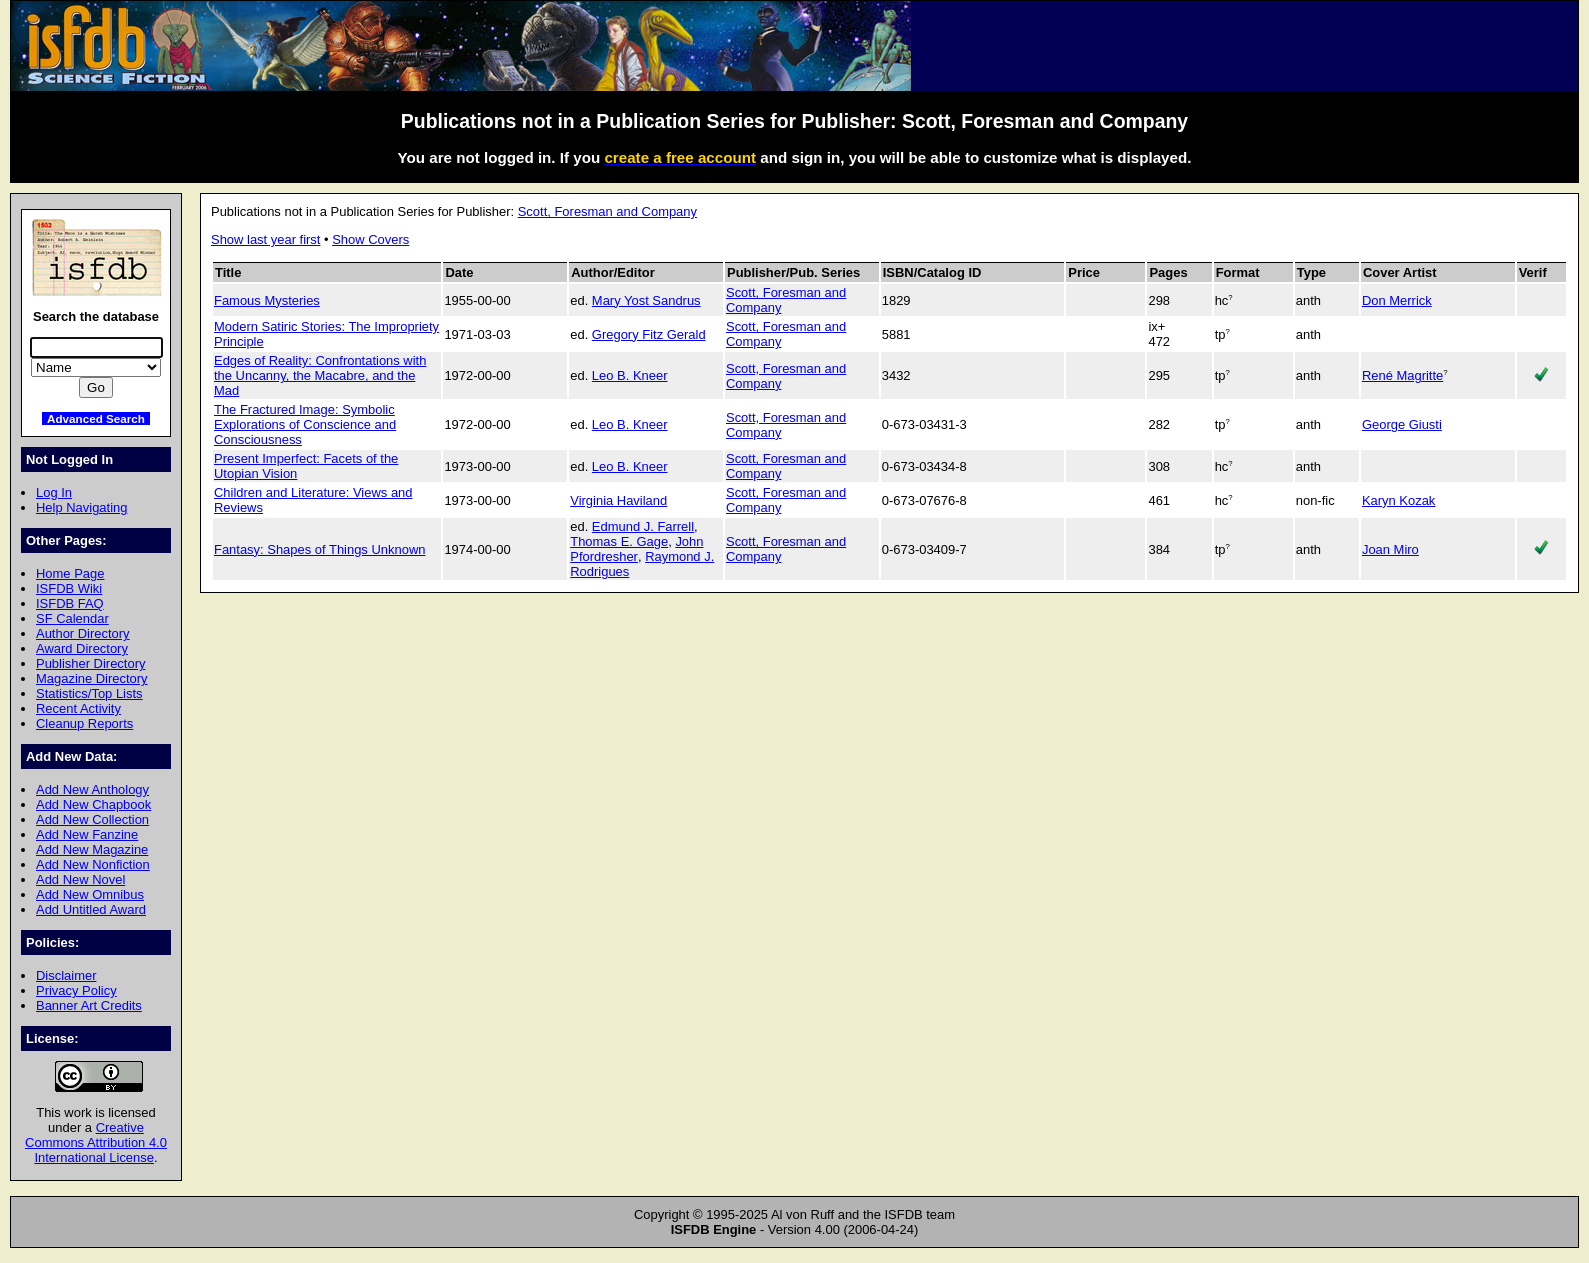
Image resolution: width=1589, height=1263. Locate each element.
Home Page (70, 573)
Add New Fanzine (87, 834)
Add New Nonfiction (93, 864)
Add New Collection (92, 819)
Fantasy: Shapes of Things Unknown (319, 549)
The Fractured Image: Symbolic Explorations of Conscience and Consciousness (305, 424)
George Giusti (1402, 424)
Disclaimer (66, 975)
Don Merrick (1397, 300)
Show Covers (370, 239)
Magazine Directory (92, 678)
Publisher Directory (90, 663)
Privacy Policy (76, 990)
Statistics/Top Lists (89, 693)
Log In (54, 492)
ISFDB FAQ (70, 603)
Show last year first (265, 239)
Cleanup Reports (84, 723)
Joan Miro (1390, 549)
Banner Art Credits (89, 1005)
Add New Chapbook (93, 804)
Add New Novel (80, 879)
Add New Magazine (92, 849)
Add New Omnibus (90, 894)
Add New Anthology (92, 789)
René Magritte (1402, 375)
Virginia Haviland (618, 500)
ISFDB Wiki (69, 588)
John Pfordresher (636, 549)
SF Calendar (72, 618)
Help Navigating (81, 507)
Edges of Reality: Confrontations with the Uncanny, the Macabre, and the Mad (320, 375)
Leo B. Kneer (630, 375)
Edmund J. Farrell (643, 526)
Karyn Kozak (1398, 500)
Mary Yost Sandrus (646, 300)
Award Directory (82, 648)
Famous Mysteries (267, 300)
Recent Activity (78, 708)
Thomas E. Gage (619, 541)
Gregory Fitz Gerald (649, 334)
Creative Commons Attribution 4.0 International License (96, 1142)
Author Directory (83, 633)
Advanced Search (96, 418)
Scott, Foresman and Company (607, 211)
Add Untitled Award (91, 909)
